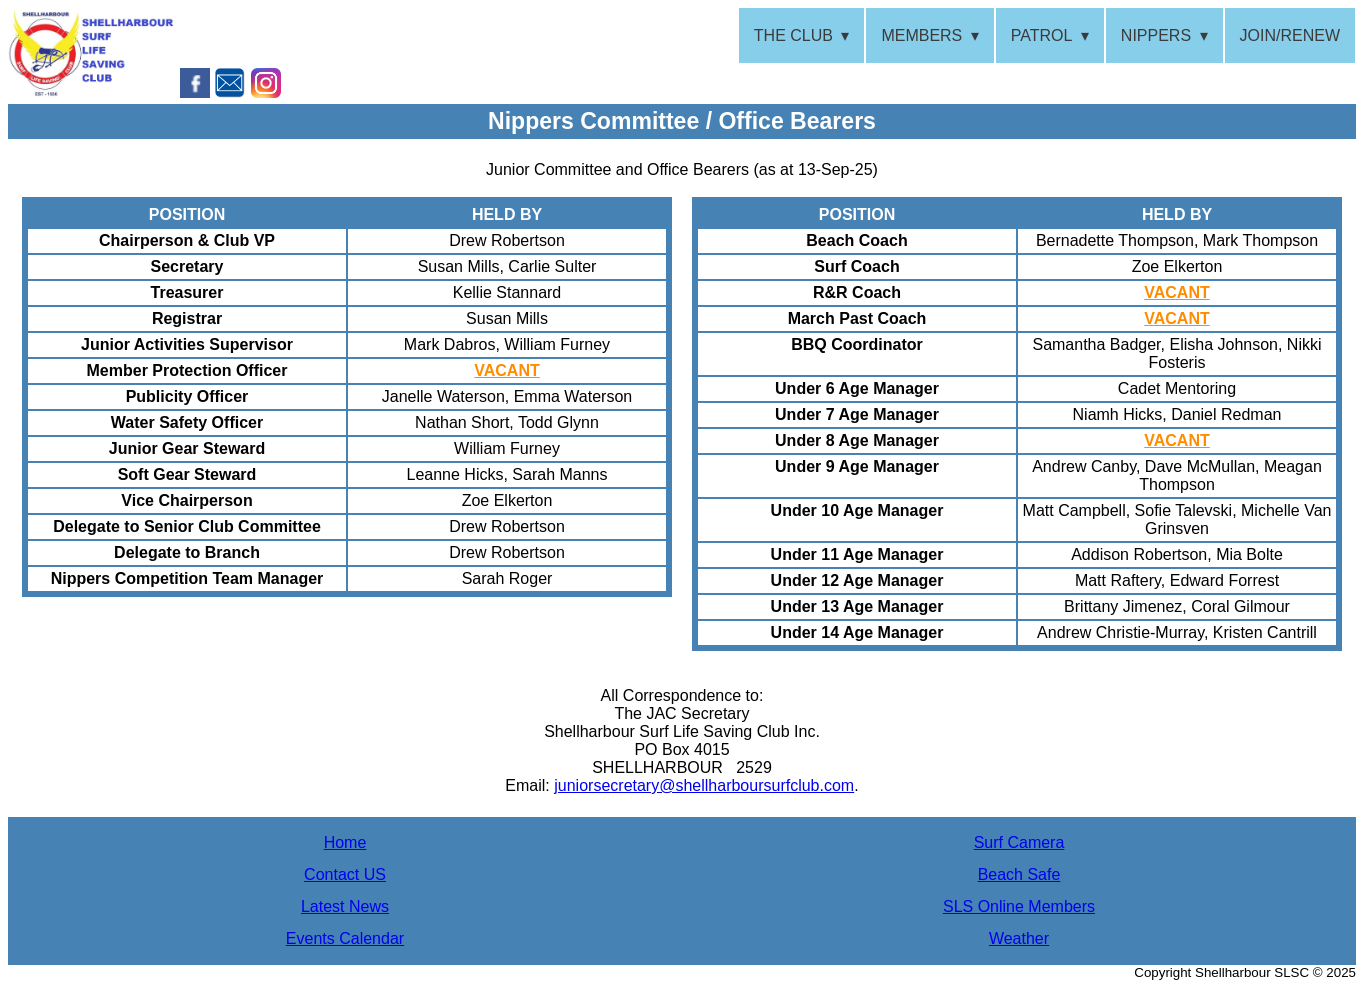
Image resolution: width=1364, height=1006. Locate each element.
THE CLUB (793, 35)
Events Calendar (345, 938)
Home (345, 842)
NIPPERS (1156, 35)
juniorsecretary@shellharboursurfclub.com (704, 785)
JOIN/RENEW (1290, 35)
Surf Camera (1019, 842)
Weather (1019, 938)
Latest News (345, 906)
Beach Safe (1019, 874)
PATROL (1042, 35)
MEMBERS (921, 35)
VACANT (506, 370)
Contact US (345, 874)
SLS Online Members (1019, 906)
